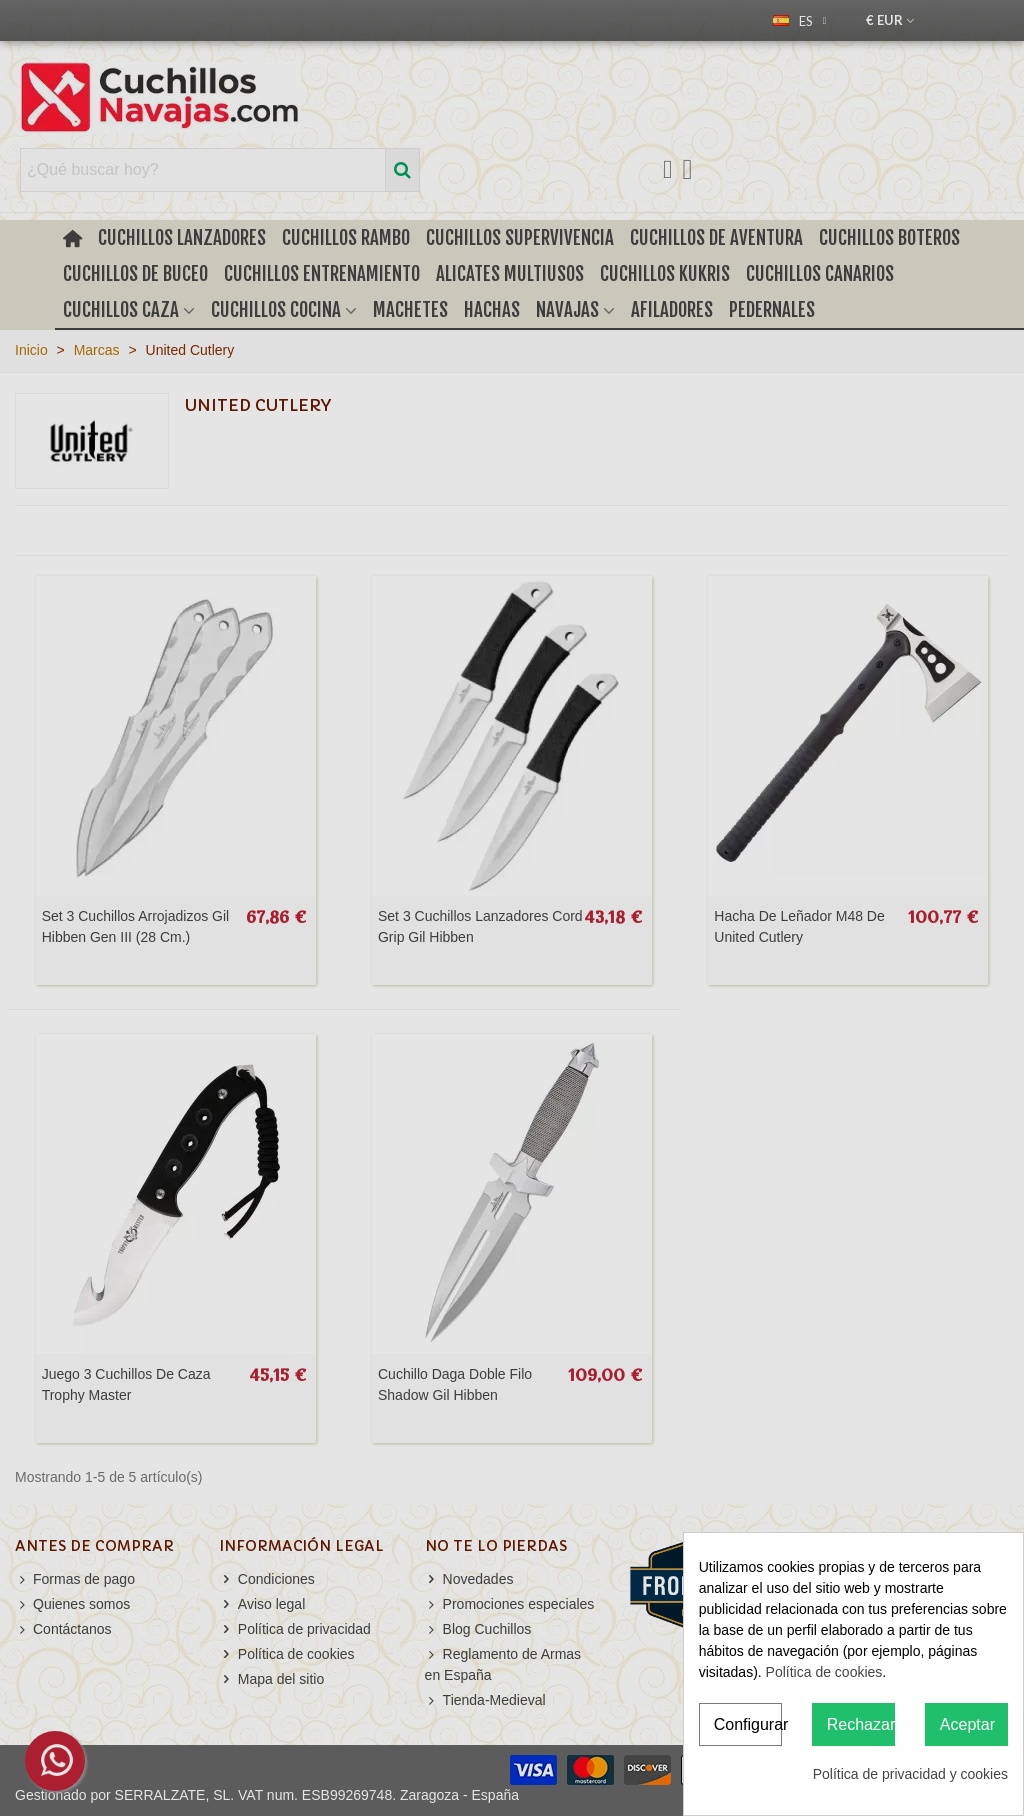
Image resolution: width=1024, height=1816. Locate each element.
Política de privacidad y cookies (910, 1774)
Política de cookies (824, 1672)
